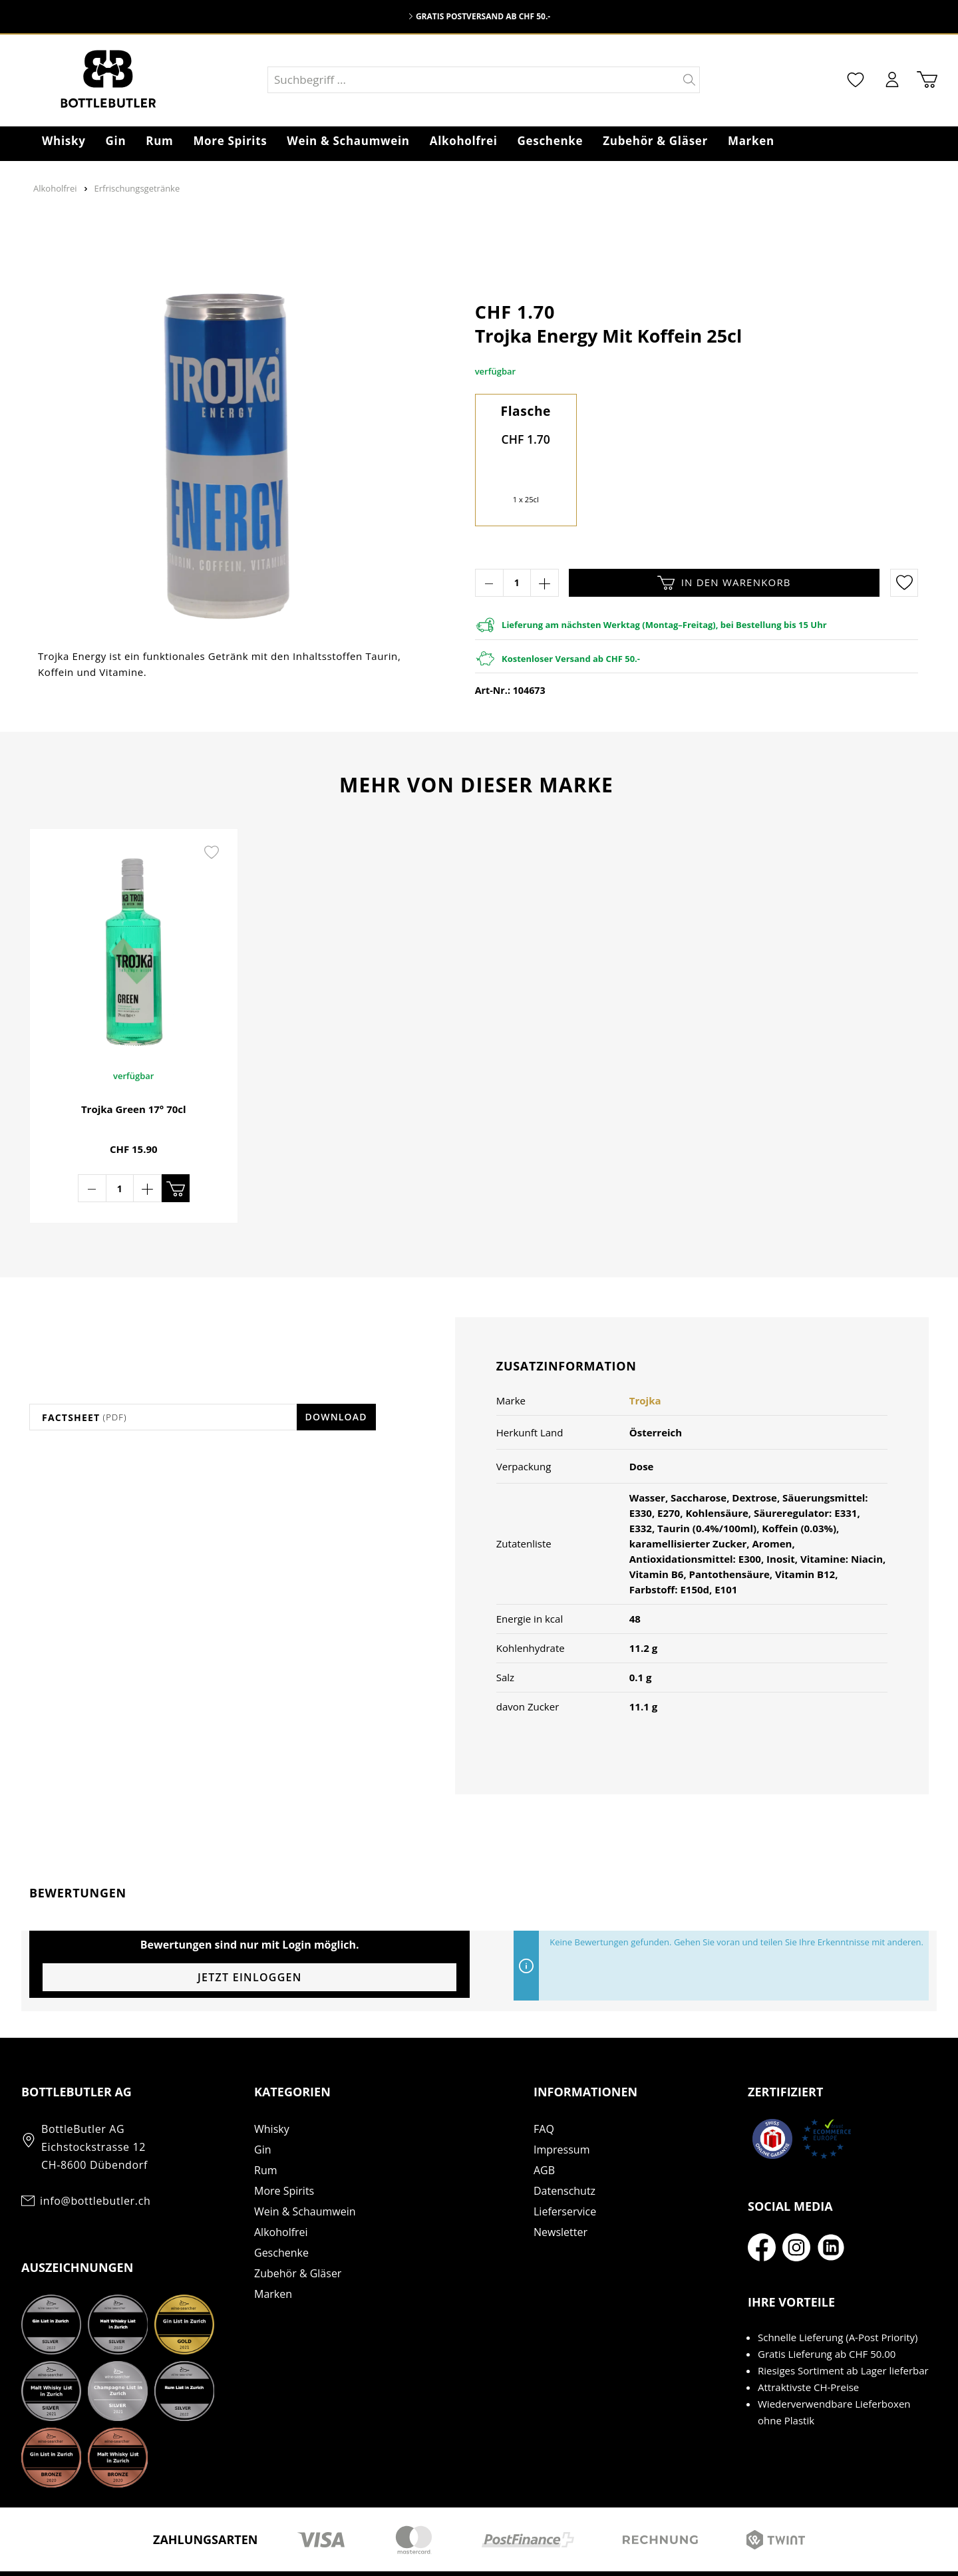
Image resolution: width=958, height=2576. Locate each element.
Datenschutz (564, 2147)
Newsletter (560, 2188)
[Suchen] (689, 80)
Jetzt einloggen (250, 1933)
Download (336, 1373)
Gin (262, 2105)
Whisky (271, 2085)
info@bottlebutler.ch (95, 2157)
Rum (265, 2126)
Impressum (561, 2105)
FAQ (544, 2085)
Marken (273, 2250)
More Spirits (284, 2147)
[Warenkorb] (927, 79)
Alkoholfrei (281, 2188)
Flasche (526, 411)
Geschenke (281, 2208)
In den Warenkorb (724, 582)
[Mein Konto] (892, 79)
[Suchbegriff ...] (473, 80)
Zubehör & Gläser (297, 2229)
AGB (544, 2126)
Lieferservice (565, 2167)
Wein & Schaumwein (305, 2167)
